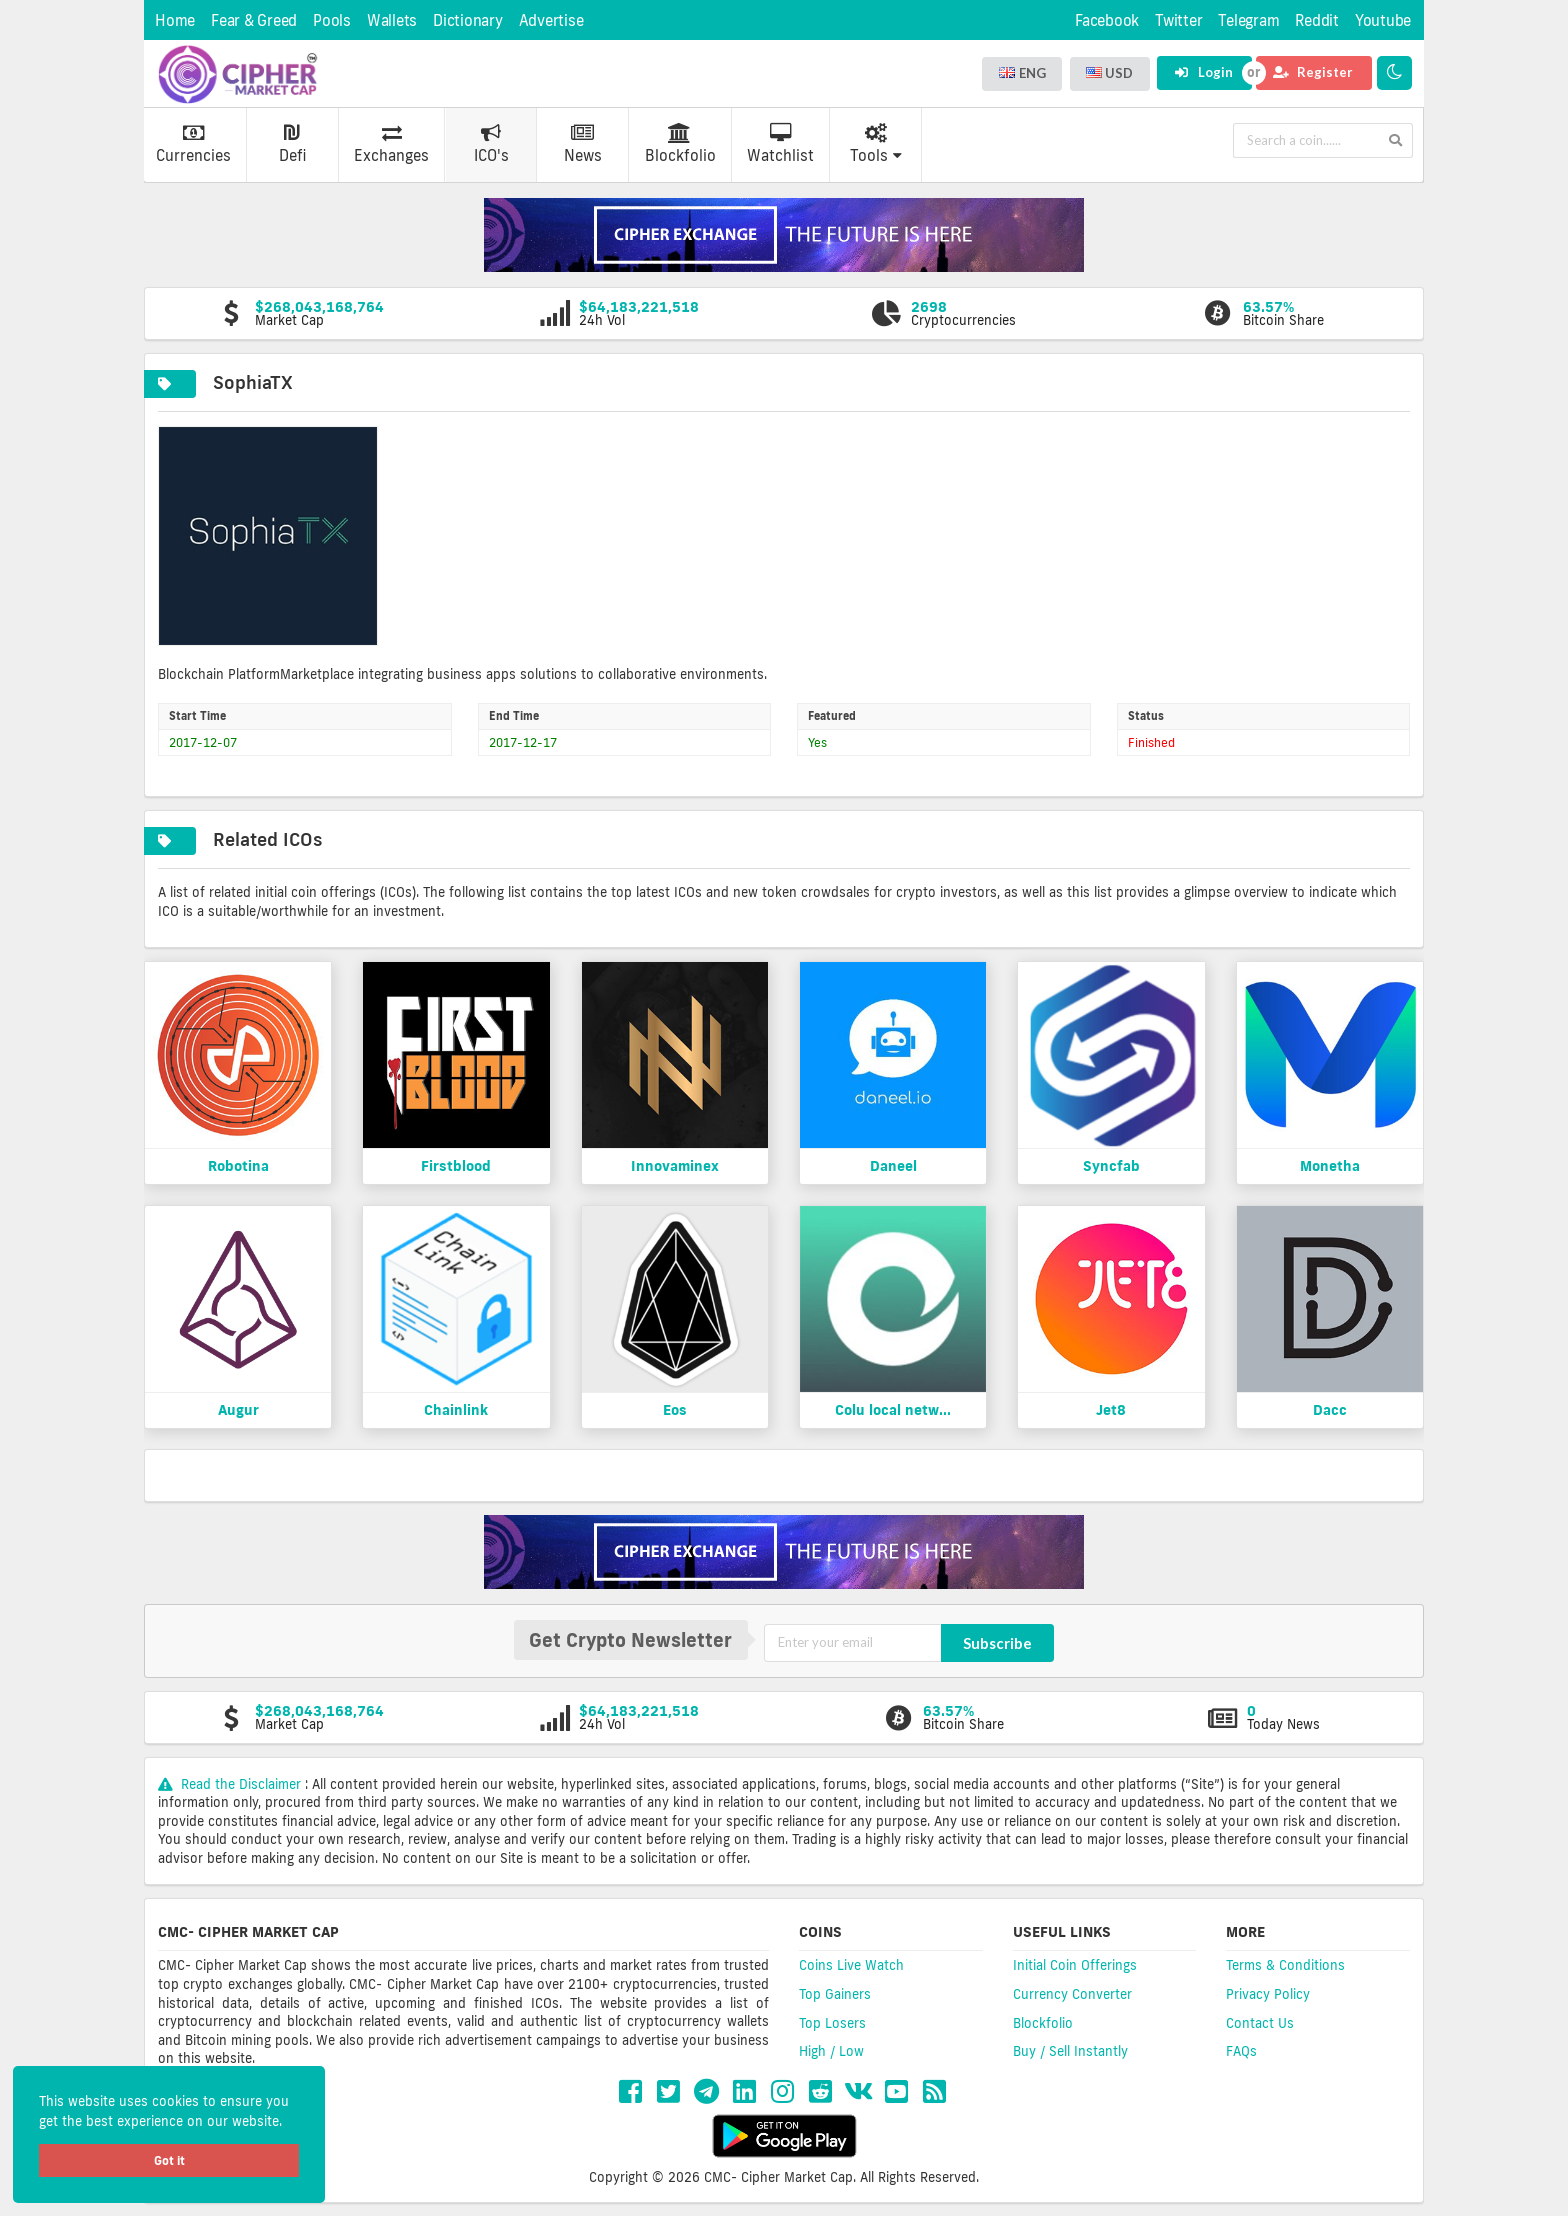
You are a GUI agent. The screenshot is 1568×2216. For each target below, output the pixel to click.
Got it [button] (169, 2160)
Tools (876, 144)
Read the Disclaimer (231, 1784)
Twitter (1178, 20)
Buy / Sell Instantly (1070, 2051)
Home (175, 20)
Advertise (551, 20)
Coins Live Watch (851, 1965)
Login (1203, 72)
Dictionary (468, 20)
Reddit (1317, 20)
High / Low (831, 2051)
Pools (332, 20)
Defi (292, 144)
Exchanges (391, 144)
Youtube (1383, 20)
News (583, 144)
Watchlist (780, 144)
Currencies (193, 144)
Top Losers (832, 2023)
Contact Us (1260, 2023)
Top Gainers (835, 1994)
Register (1313, 72)
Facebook (1107, 20)
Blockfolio (680, 144)
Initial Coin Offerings (1075, 1965)
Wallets (392, 20)
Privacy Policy (1268, 1994)
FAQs (1241, 2051)
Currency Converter (1072, 1994)
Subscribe (997, 1643)
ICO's (491, 144)
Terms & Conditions (1285, 1965)
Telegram (1248, 20)
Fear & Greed (254, 20)
